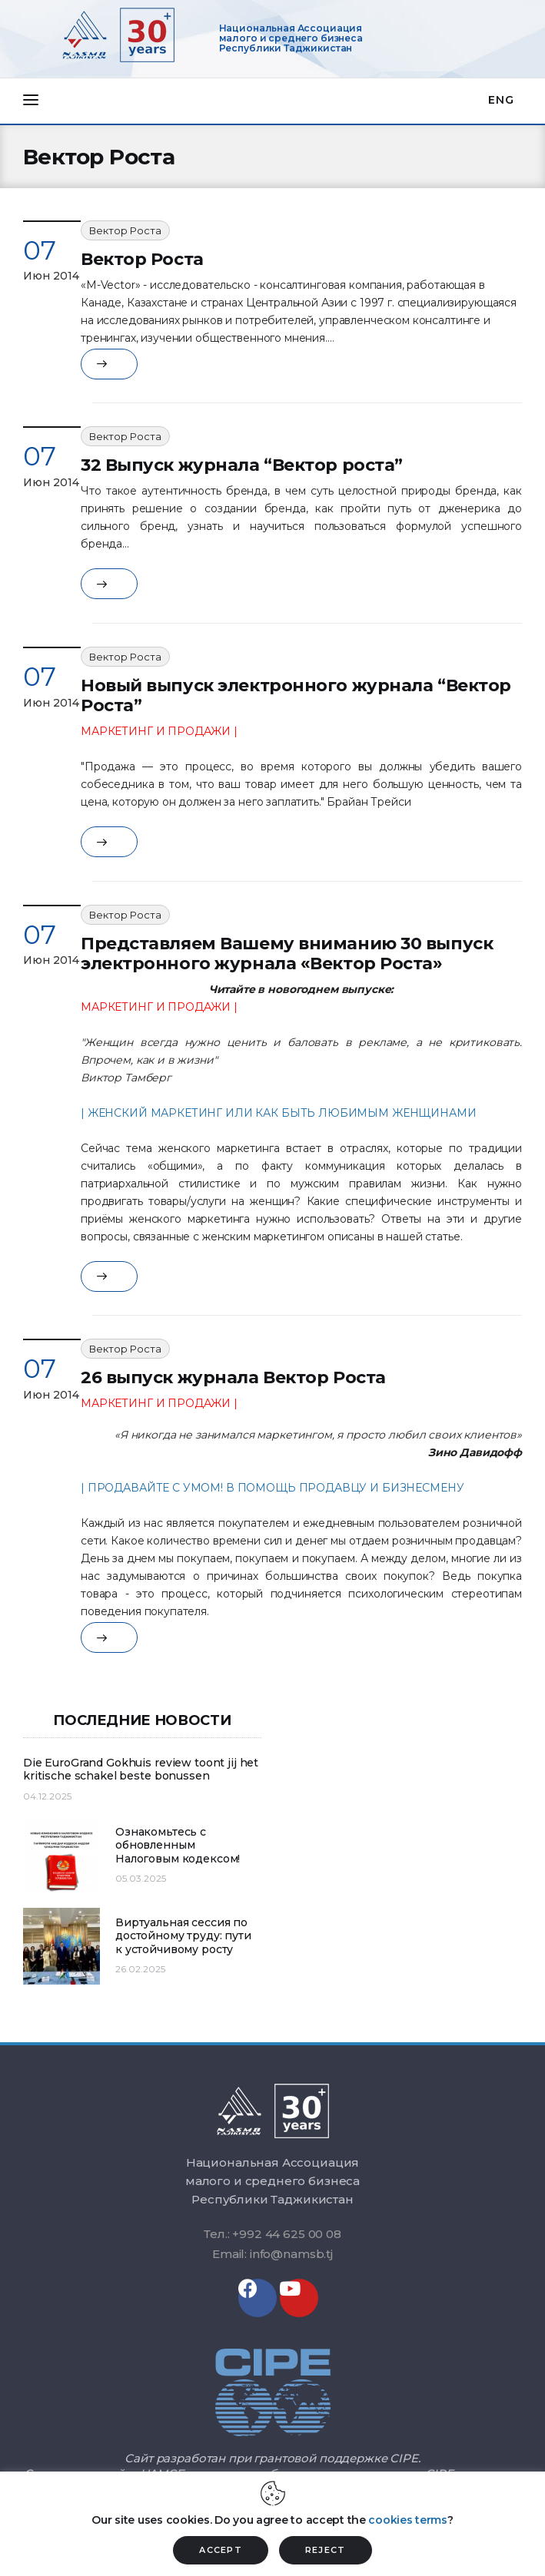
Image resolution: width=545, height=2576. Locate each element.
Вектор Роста (125, 230)
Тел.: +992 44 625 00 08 (272, 2234)
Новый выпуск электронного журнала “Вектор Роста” (296, 695)
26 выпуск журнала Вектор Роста (233, 1377)
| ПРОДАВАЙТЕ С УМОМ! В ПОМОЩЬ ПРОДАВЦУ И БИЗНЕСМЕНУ (272, 1488)
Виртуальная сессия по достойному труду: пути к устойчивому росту (183, 1936)
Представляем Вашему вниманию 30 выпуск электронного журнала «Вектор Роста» (287, 953)
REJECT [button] (325, 2550)
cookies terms (407, 2520)
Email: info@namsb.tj (272, 2254)
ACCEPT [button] (220, 2550)
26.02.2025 (140, 1969)
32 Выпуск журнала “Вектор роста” (242, 465)
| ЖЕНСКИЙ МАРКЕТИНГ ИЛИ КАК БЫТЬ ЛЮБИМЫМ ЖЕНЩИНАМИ (279, 1113)
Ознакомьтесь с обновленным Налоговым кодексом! (177, 1846)
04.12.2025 (47, 1796)
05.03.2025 (140, 1878)
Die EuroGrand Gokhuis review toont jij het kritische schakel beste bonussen (140, 1770)
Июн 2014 (51, 276)
